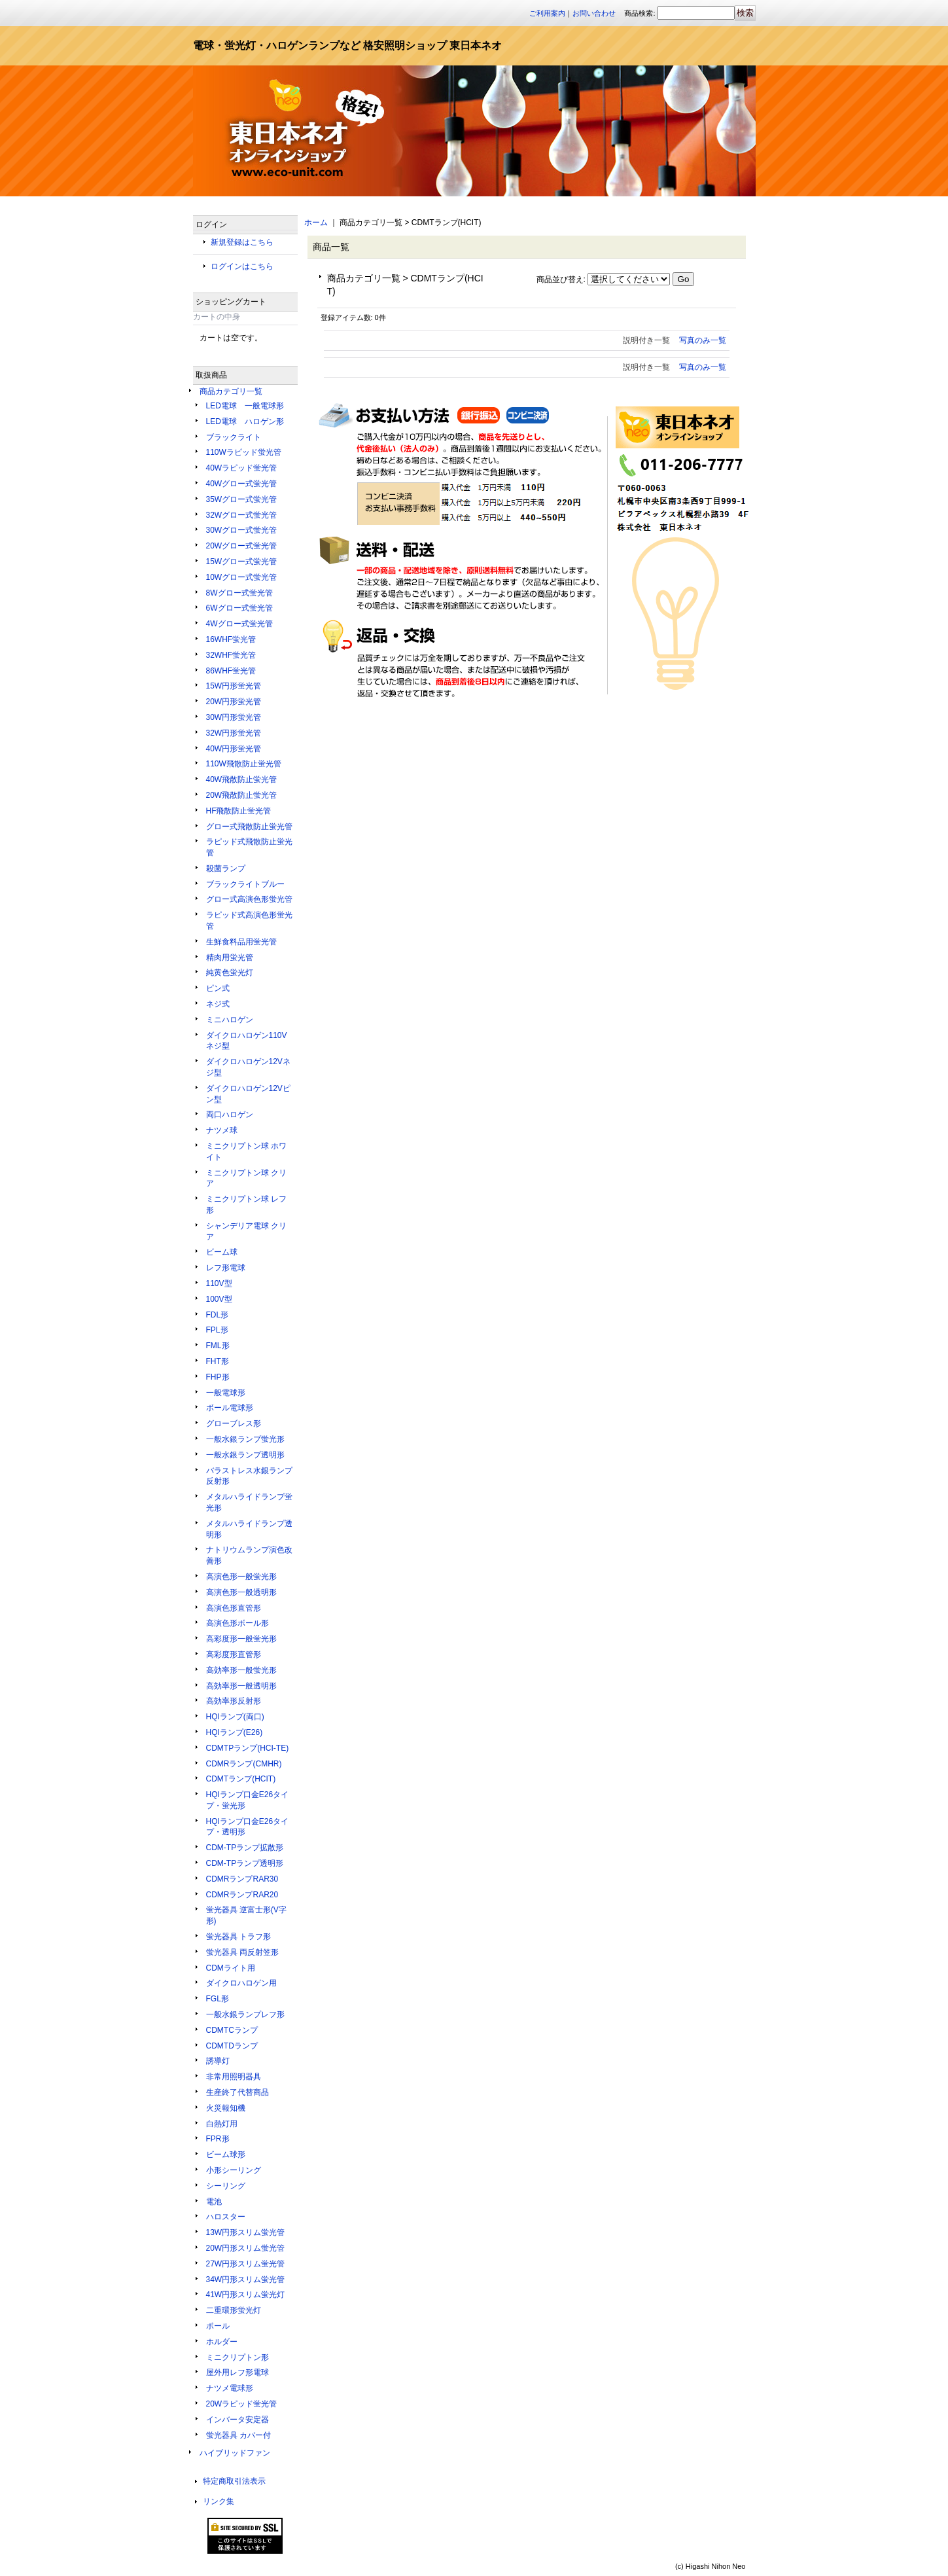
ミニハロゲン (229, 1019)
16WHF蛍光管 (231, 639)
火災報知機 (225, 2108)
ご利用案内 (547, 13)
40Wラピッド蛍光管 (241, 468)
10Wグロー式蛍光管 (241, 577)
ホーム (316, 222)
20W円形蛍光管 (234, 701)
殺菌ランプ (225, 868)
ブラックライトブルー (245, 884)
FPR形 (218, 2138)
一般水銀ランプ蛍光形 (245, 1439)
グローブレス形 (233, 1423)
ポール (218, 2326)
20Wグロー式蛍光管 (241, 545)
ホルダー (221, 2341)
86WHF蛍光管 (231, 670)
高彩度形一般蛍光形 (241, 1638)
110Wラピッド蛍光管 (243, 452)
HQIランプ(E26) (234, 1732)
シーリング (225, 2186)
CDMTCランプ (232, 2030)
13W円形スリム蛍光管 (245, 2232)
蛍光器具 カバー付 (238, 2435)
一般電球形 (225, 1392)
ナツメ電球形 (229, 2388)
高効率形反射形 (233, 1701)
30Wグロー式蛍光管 (241, 530)
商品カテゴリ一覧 (231, 391)
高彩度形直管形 (233, 1654)
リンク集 (218, 2501)
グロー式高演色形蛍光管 (249, 899)
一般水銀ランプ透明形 (245, 1454)
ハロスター (225, 2216)
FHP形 (218, 1377)
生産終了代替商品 (237, 2092)
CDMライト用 (230, 1968)
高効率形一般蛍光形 (241, 1670)
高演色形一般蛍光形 (241, 1576)
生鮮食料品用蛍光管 (241, 941)
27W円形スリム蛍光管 (245, 2263)
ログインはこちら (242, 266)
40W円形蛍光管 (234, 748)
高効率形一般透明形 (241, 1685)
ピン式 (218, 988)
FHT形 (217, 1361)
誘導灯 (218, 2061)
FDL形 (217, 1314)
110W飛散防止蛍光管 (243, 763)
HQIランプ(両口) (235, 1716)
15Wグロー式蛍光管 (241, 561)
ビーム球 (221, 1252)
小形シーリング (233, 2170)
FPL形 (217, 1329)
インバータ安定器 (237, 2419)
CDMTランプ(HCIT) (241, 1778)
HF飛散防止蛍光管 (239, 810)
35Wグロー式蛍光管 (241, 499)
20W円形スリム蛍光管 (245, 2248)
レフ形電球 (225, 1267)
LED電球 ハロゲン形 (245, 421)
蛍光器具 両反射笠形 (242, 1952)
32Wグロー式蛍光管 (241, 515)
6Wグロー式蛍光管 (239, 608)
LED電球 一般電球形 (245, 405)
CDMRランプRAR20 (242, 1894)
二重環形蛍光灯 (233, 2310)
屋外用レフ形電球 (237, 2372)
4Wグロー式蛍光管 (239, 623)
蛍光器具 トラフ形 (238, 1936)
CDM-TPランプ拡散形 (245, 1847)
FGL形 (217, 1998)
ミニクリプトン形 (237, 2357)
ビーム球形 (225, 2154)
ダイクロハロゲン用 (241, 1983)
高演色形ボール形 (237, 1623)
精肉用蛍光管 (229, 957)
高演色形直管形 (233, 1608)
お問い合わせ (594, 13)
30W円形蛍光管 (234, 717)
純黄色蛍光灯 (229, 972)
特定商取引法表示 (234, 2481)
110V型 (219, 1283)
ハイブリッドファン (235, 2453)
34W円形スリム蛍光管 (245, 2279)
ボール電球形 (229, 1407)
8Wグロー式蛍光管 (239, 593)
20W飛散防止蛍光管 (241, 795)
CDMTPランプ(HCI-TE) (247, 1748)
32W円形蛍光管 (234, 733)
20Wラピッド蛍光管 (241, 2403)
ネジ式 (218, 1004)
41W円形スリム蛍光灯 (245, 2294)
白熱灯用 (221, 2123)
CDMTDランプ (232, 2045)
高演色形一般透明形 (241, 1592)
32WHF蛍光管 (231, 655)
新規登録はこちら (242, 242)
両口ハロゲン (229, 1114)
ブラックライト (233, 437)
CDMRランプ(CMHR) (244, 1763)
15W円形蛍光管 (234, 685)
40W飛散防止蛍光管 (241, 779)
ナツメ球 (221, 1130)
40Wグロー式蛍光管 (241, 483)
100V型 (219, 1299)
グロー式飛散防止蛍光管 (249, 826)
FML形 (218, 1345)
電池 (214, 2201)
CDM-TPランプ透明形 (245, 1863)
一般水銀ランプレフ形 (245, 2014)
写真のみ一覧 (702, 340)
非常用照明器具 (233, 2076)
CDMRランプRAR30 (242, 1879)
